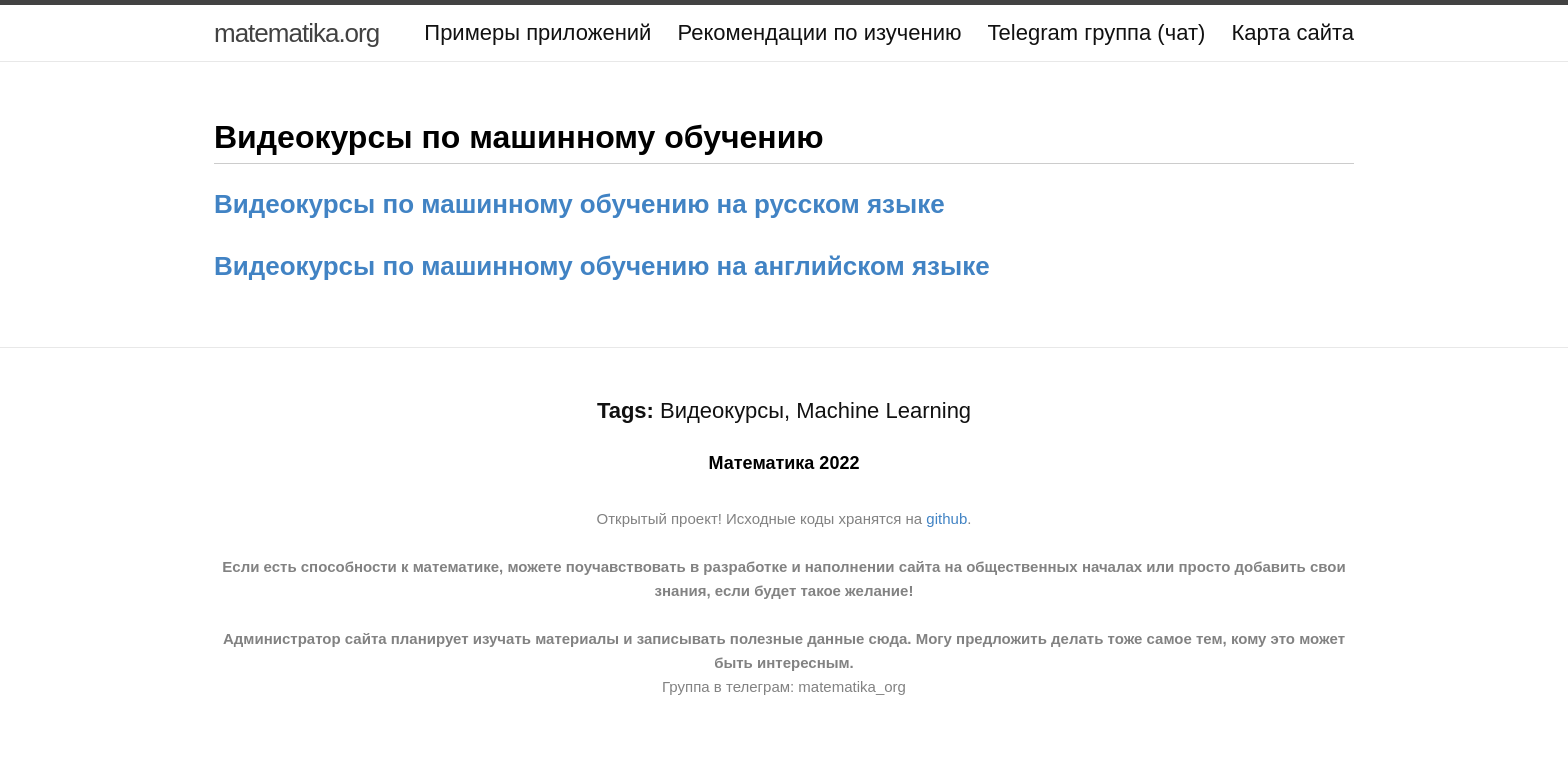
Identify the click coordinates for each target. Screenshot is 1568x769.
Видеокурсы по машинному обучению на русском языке (579, 204)
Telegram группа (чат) (1097, 32)
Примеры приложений (537, 32)
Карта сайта (1292, 32)
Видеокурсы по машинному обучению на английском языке (602, 266)
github (946, 518)
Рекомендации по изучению (819, 32)
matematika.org (296, 33)
